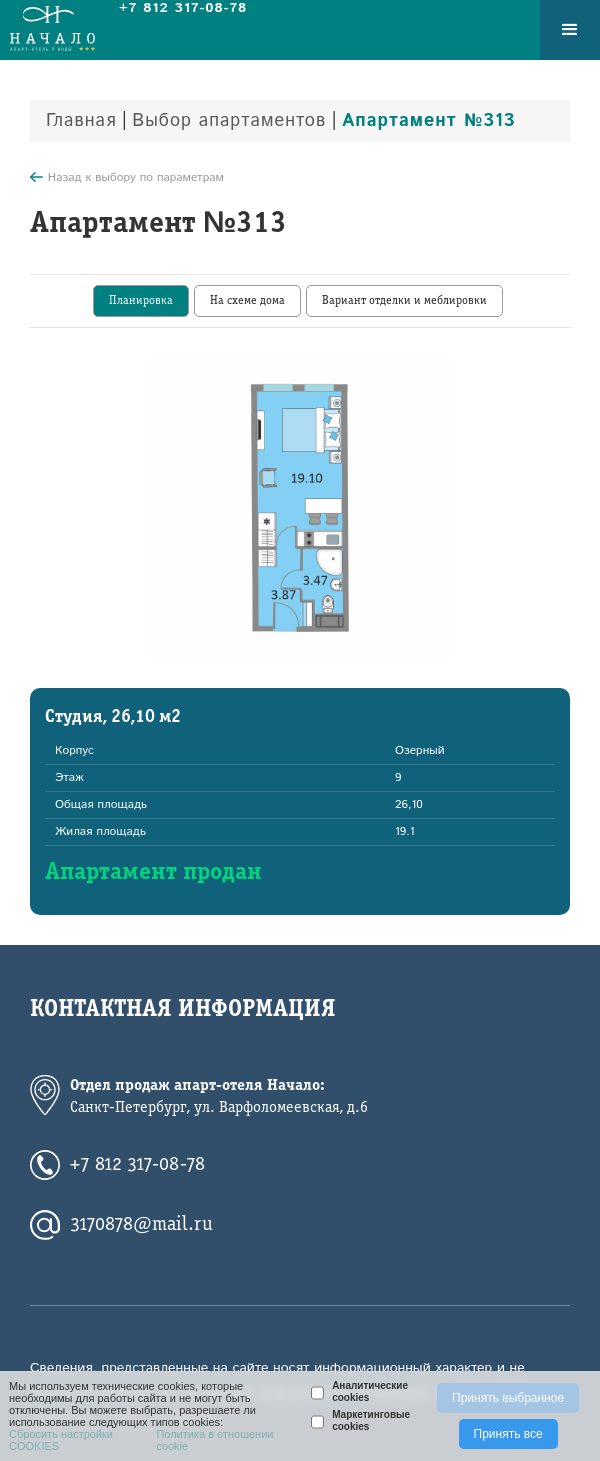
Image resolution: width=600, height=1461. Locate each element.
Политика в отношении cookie (214, 1440)
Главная (81, 121)
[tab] (141, 301)
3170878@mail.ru (141, 1225)
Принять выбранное (508, 1398)
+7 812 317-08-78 (137, 1165)
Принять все (508, 1434)
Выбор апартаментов (229, 121)
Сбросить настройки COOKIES (61, 1440)
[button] (570, 30)
